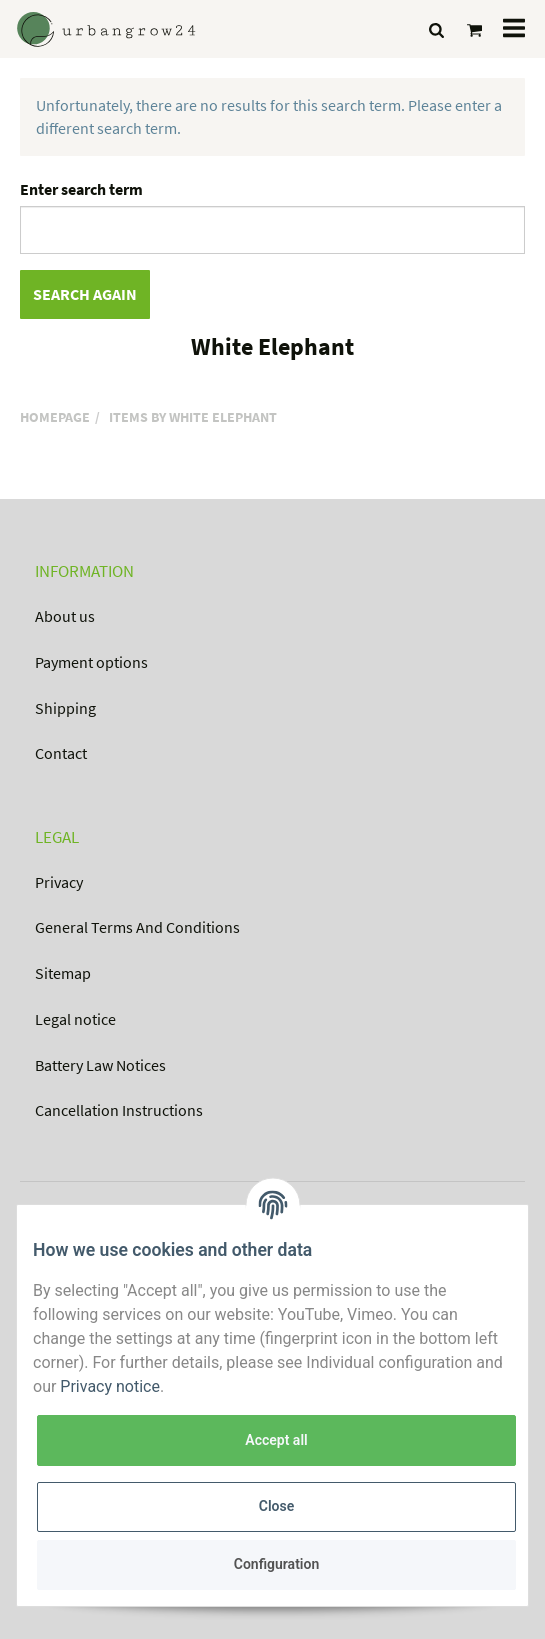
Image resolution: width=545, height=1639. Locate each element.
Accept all (276, 1440)
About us (65, 616)
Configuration (276, 1564)
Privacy (59, 882)
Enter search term (81, 189)
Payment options (91, 662)
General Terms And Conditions (137, 927)
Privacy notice (110, 1386)
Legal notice (75, 1019)
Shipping (65, 708)
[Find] (436, 29)
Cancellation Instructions (119, 1110)
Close (276, 1506)
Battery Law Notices (100, 1065)
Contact (61, 753)
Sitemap (63, 973)
